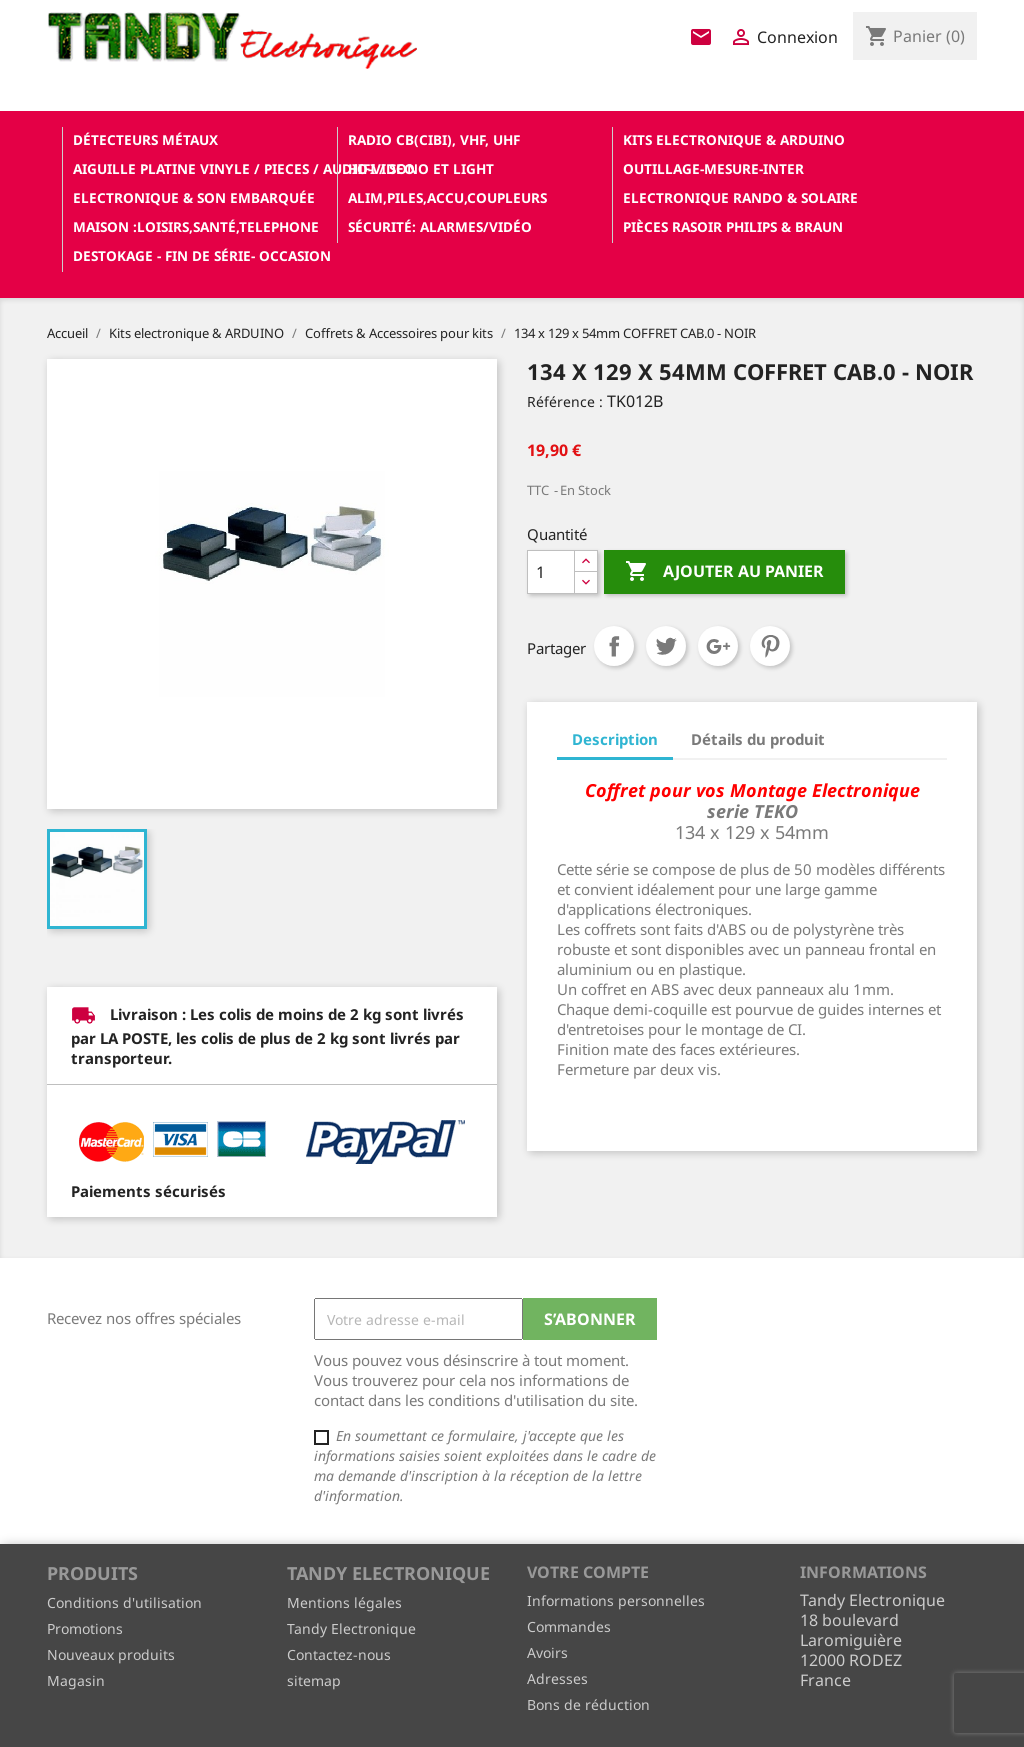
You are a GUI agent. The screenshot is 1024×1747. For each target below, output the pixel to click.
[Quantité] (551, 572)
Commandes (569, 1626)
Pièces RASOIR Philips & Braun (733, 226)
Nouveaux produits (111, 1654)
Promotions (85, 1628)
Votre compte (588, 1572)
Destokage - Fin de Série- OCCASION (202, 255)
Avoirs (547, 1652)
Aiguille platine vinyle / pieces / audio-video (203, 168)
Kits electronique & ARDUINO (734, 139)
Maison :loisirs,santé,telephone (196, 226)
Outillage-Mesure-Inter (713, 168)
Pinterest (770, 646)
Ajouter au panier (724, 572)
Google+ (718, 646)
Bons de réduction (588, 1704)
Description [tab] (615, 739)
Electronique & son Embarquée (194, 197)
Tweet (666, 646)
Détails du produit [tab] (758, 739)
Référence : (565, 401)
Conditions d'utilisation (124, 1602)
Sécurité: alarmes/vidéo (440, 226)
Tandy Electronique (351, 1628)
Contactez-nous (339, 1654)
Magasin (76, 1680)
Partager (614, 646)
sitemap (314, 1680)
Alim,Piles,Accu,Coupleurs (447, 197)
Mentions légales (344, 1602)
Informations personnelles (616, 1600)
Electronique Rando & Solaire (740, 197)
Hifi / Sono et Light (421, 168)
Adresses (557, 1678)
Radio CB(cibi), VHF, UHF (434, 139)
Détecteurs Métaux (145, 139)
